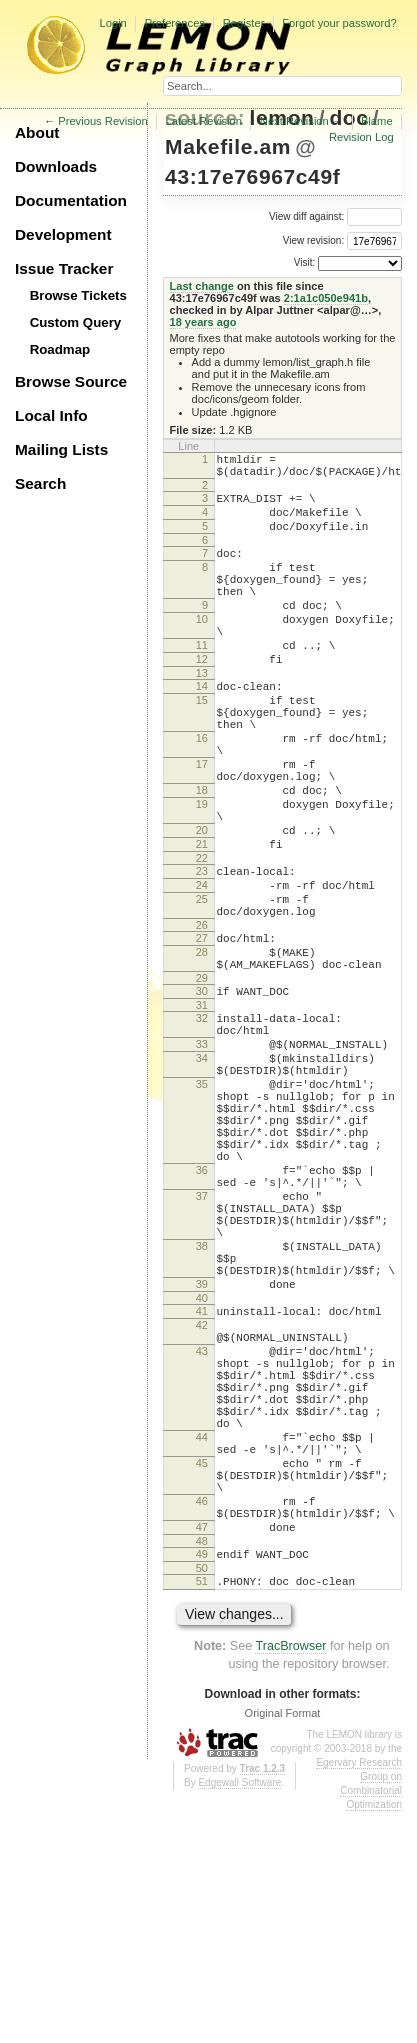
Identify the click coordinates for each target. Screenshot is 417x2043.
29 (202, 1080)
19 (202, 873)
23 (202, 952)
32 (202, 1123)
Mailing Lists (61, 449)
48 (202, 1766)
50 (202, 1796)
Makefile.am (228, 146)
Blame (377, 121)
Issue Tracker (64, 268)
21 (202, 922)
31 (202, 1110)
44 (202, 1638)
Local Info (51, 415)
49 (202, 1779)
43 (202, 1531)
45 (202, 1670)
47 (202, 1749)
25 (202, 986)
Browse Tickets (78, 295)
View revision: (314, 240)
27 (202, 1031)
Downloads (56, 166)
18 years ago (203, 322)
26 (202, 1018)
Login (112, 23)
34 (202, 1172)
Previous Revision (103, 121)
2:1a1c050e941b (326, 298)
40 (202, 1469)
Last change (202, 286)
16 (202, 792)
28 (202, 1048)
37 (202, 1343)
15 (202, 745)
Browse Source (71, 381)
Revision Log (361, 137)
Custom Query (76, 322)
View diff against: (335, 216)
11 (202, 681)
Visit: (305, 262)
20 (202, 905)
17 (202, 824)
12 (202, 698)
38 (202, 1405)
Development (63, 234)
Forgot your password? (339, 23)
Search (40, 483)
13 (202, 715)
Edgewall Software (239, 2013)
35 (202, 1204)
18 (202, 856)
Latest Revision (204, 121)
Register (244, 23)
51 (202, 1809)
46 (202, 1717)
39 (202, 1452)
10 (202, 649)
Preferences (175, 23)
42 (202, 1499)
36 (202, 1311)
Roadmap (60, 349)
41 (202, 1482)
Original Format (283, 1944)
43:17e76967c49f (252, 176)
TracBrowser (290, 1877)
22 (202, 939)
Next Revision (294, 121)
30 (202, 1093)
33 (202, 1155)
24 (202, 969)
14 (202, 728)
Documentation (71, 200)
